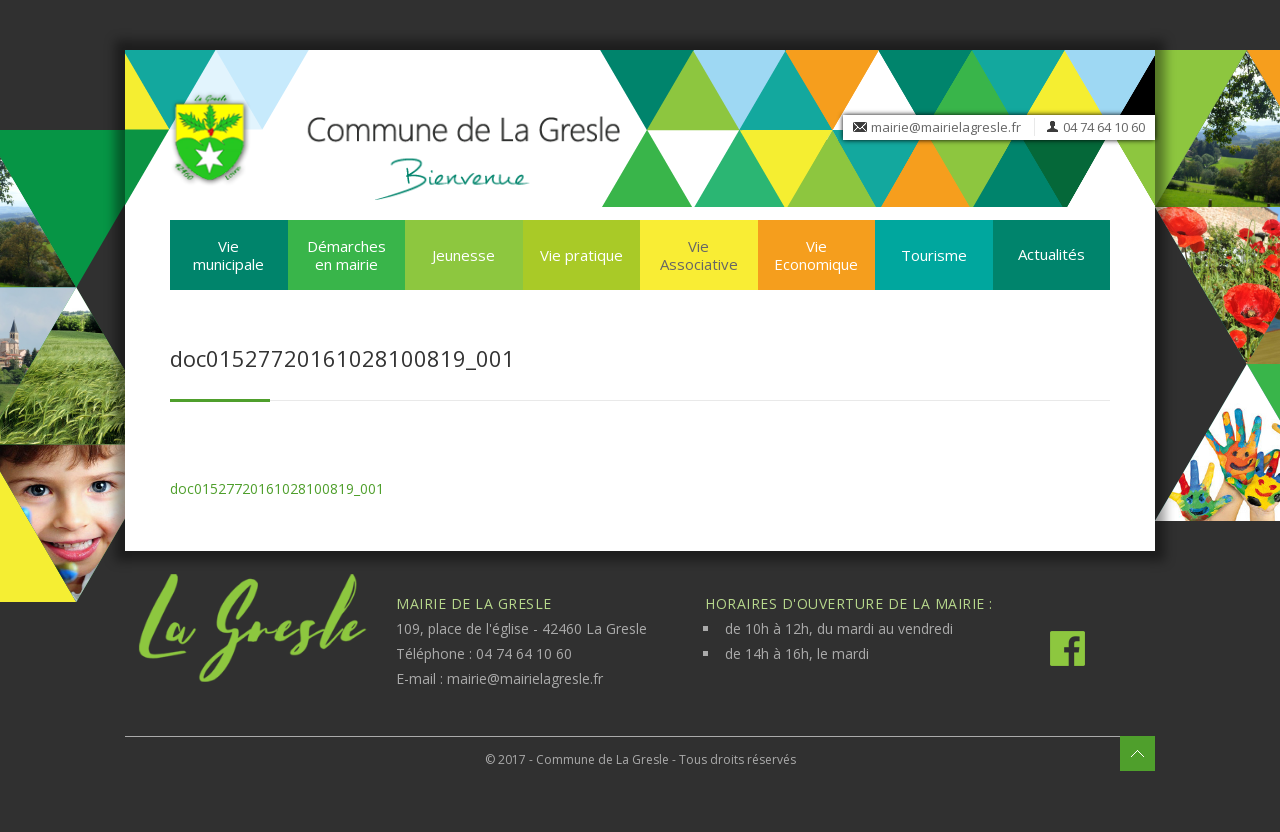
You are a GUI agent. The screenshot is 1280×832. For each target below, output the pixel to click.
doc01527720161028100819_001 (277, 488)
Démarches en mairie (346, 255)
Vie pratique (581, 255)
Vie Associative (699, 255)
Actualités (1051, 254)
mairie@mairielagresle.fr (946, 127)
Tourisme (934, 255)
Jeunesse (463, 255)
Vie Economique (816, 255)
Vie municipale (228, 255)
